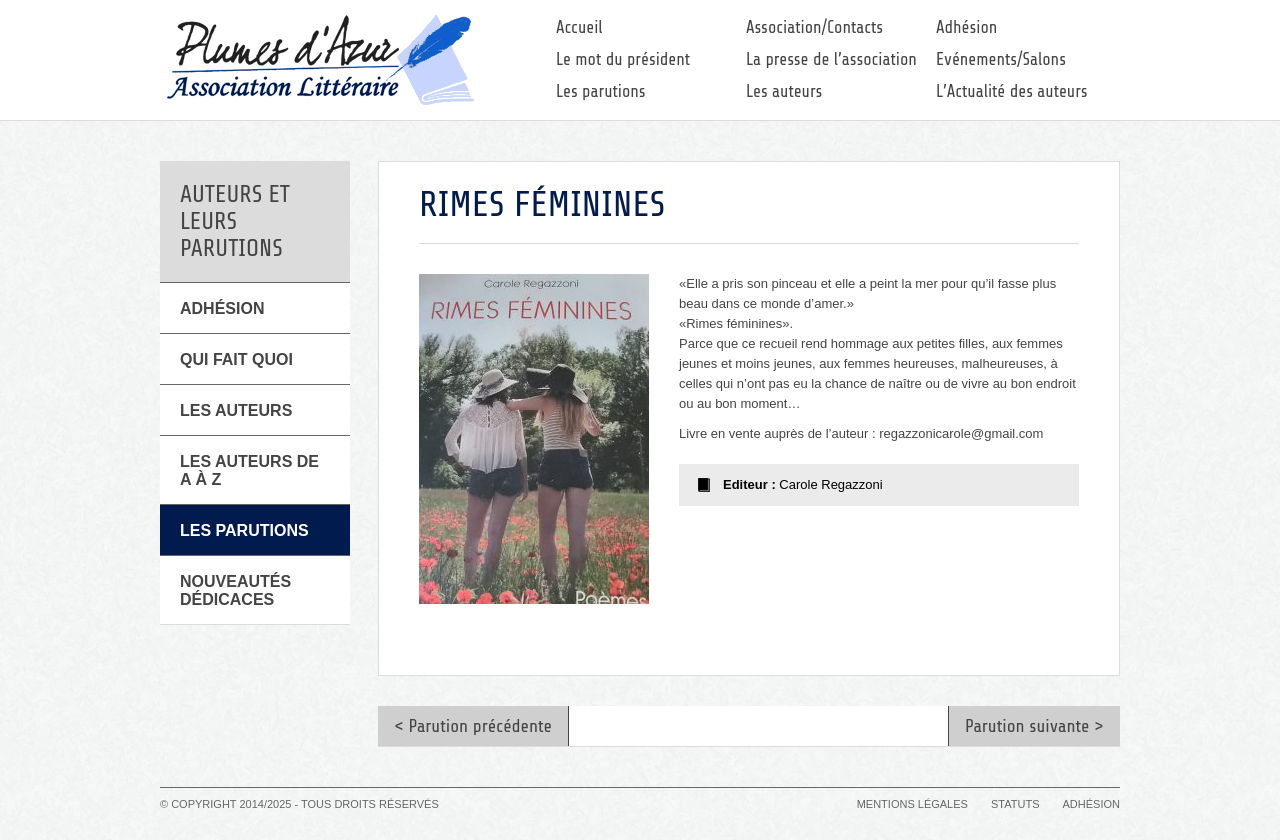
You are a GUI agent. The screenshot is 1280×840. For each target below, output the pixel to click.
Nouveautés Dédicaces (235, 590)
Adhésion (966, 27)
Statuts (1015, 804)
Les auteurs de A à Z (249, 470)
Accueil (579, 27)
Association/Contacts (814, 27)
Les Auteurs (236, 410)
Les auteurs (784, 91)
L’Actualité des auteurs (1012, 91)
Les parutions (601, 91)
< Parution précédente (473, 726)
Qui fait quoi (236, 359)
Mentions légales (912, 804)
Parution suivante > (1034, 726)
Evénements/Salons (1001, 59)
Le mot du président (623, 59)
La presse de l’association (831, 59)
